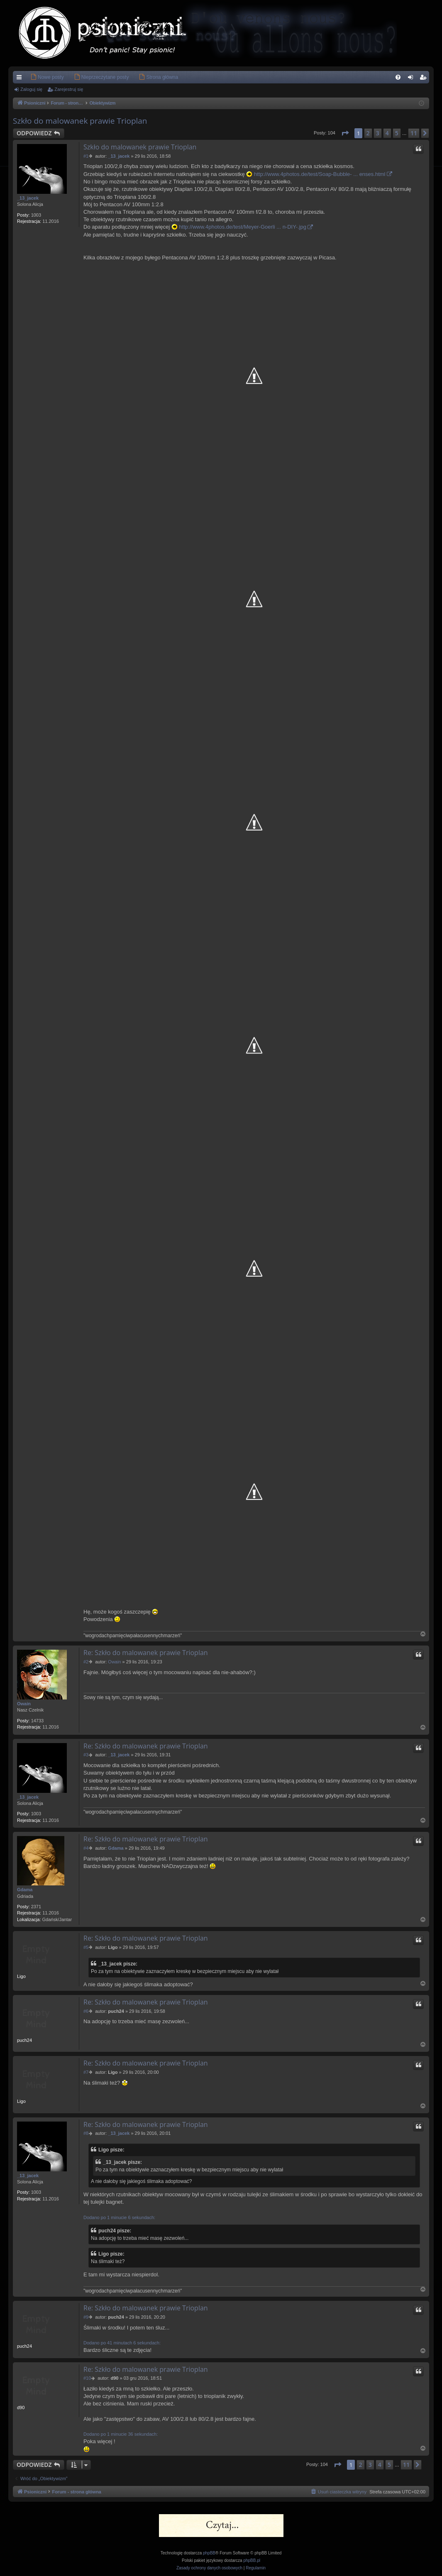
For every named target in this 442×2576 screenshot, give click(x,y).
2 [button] (368, 133)
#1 (85, 156)
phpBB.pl (251, 2560)
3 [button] (377, 133)
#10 (87, 2378)
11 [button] (413, 133)
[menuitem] (34, 77)
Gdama (24, 1889)
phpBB (209, 2553)
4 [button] (387, 133)
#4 (85, 1848)
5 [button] (396, 133)
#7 (85, 2072)
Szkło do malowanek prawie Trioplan (80, 120)
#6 (85, 2011)
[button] (345, 133)
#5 (85, 1947)
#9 (85, 2317)
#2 (85, 1661)
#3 (85, 1754)
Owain (24, 1703)
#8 (85, 2133)
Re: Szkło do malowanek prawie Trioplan (145, 1652)
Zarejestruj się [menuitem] (424, 78)
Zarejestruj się (68, 89)
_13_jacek (28, 197)
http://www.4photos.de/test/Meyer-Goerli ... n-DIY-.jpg (242, 227)
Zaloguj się (31, 89)
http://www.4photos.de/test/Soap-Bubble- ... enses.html (320, 174)
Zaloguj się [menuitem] (412, 78)
